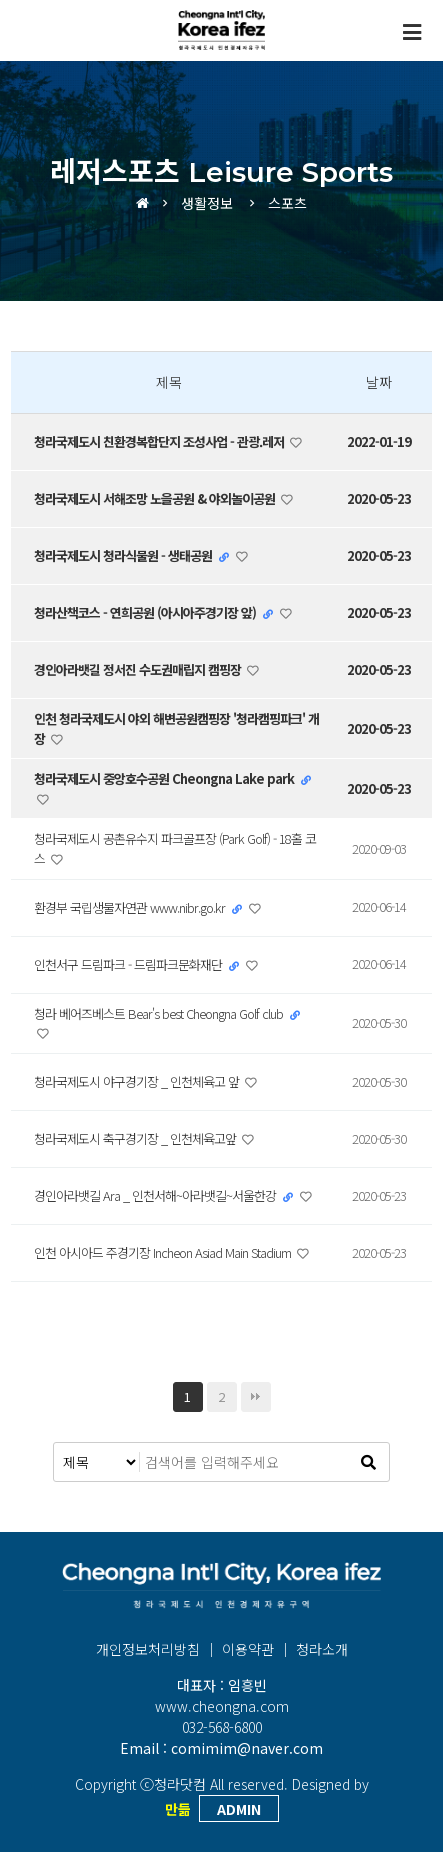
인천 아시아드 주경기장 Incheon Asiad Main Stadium (164, 1252)
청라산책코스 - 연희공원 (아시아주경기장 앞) (146, 612)
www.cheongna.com (222, 1706)
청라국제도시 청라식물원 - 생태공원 (124, 555)
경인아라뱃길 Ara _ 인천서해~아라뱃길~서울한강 (156, 1195)
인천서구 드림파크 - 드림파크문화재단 (129, 964)
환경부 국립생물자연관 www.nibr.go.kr (131, 907)
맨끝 (256, 1397)
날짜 (379, 382)
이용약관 (248, 1649)
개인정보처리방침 (148, 1649)
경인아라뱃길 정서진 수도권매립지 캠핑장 (139, 669)
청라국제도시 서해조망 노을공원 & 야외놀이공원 (156, 498)
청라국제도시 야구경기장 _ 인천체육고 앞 (138, 1081)
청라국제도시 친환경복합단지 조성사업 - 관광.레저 (160, 441)
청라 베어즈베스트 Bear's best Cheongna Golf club (160, 1013)
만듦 (178, 1809)
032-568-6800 (222, 1727)
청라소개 (322, 1649)
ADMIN (239, 1809)
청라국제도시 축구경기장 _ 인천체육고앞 (136, 1138)
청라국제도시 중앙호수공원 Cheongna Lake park (165, 778)
